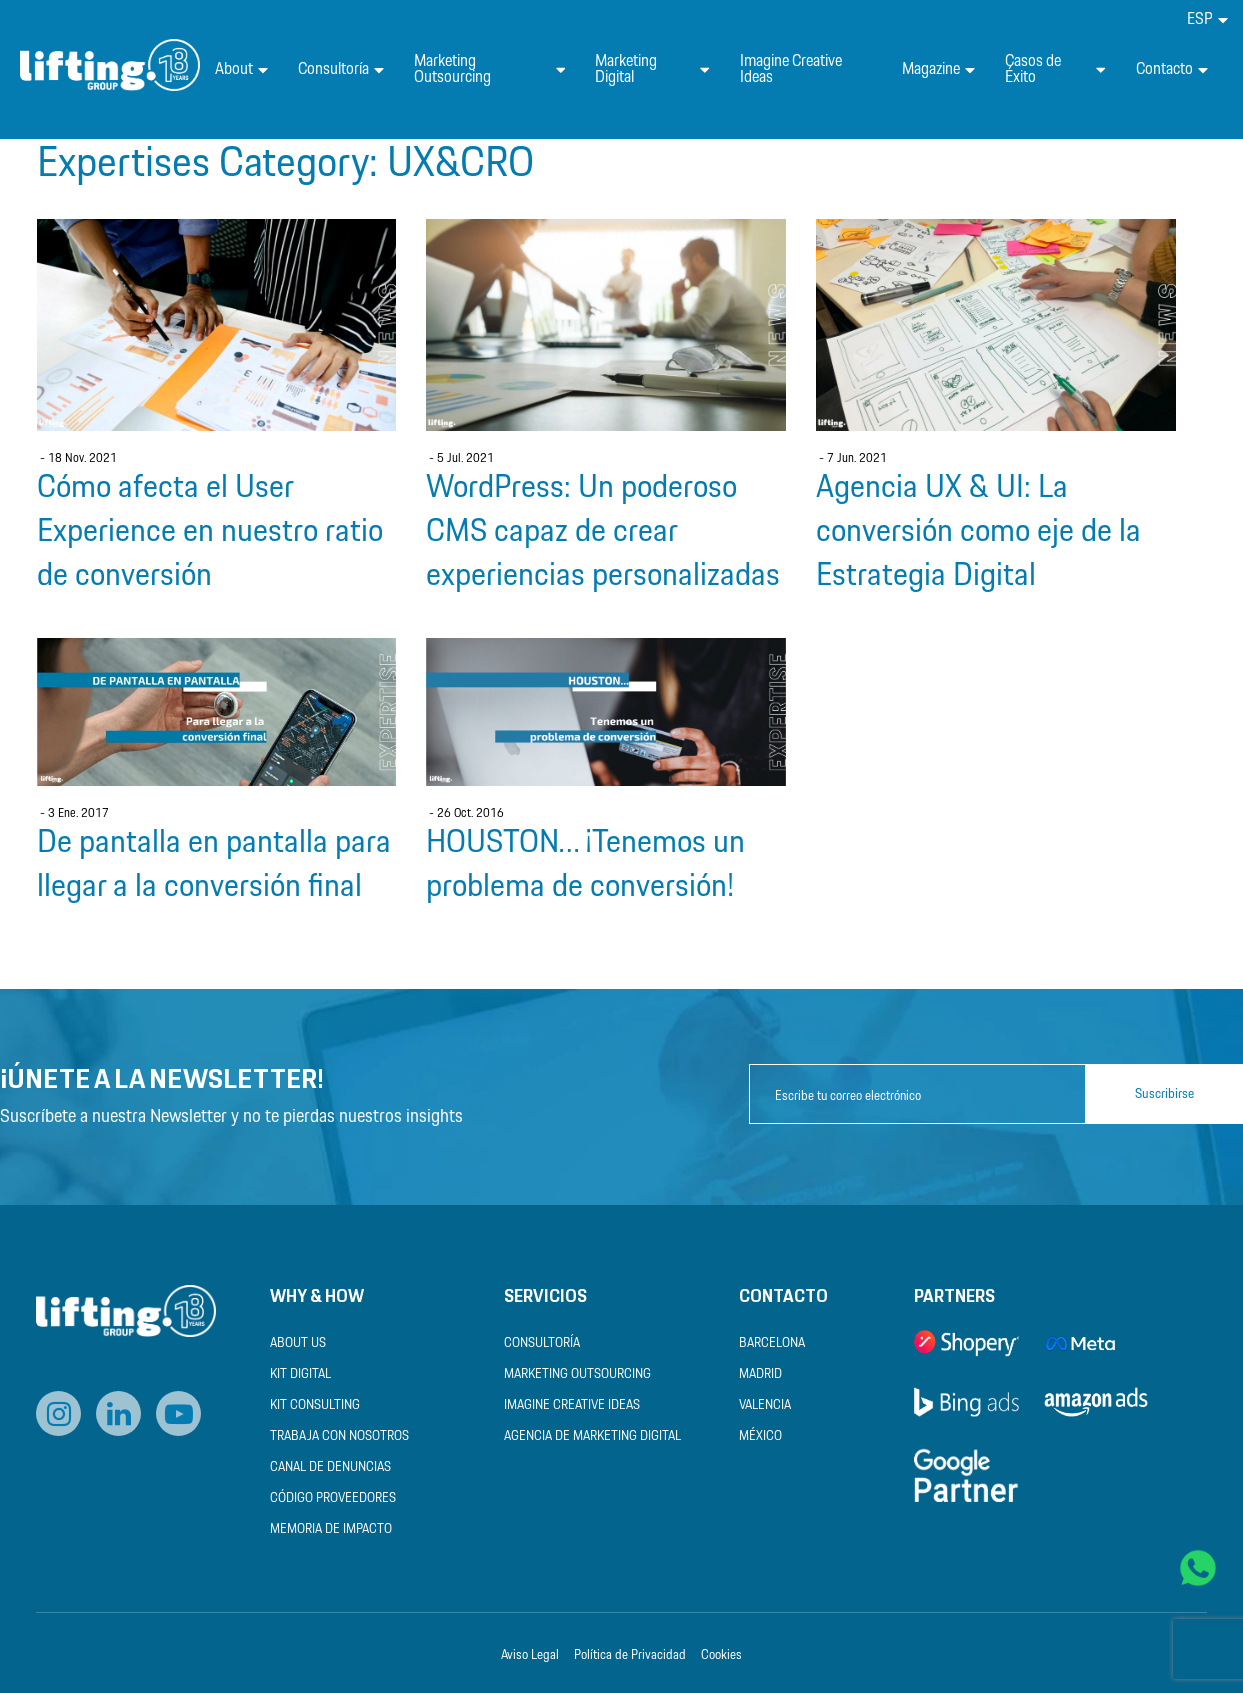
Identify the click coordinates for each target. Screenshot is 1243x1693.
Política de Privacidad (630, 1655)
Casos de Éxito (1055, 69)
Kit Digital (300, 1374)
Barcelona (772, 1343)
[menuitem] (1207, 19)
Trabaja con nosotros (339, 1436)
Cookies (721, 1655)
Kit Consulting (315, 1405)
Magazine (938, 69)
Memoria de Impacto (331, 1529)
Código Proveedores (333, 1498)
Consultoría (341, 69)
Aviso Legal (530, 1655)
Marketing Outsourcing (489, 69)
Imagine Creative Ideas (791, 69)
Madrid (760, 1374)
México (760, 1436)
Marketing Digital (652, 69)
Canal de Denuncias (330, 1467)
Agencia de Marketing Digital (592, 1436)
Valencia (765, 1405)
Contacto (1172, 69)
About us (298, 1343)
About (241, 69)
